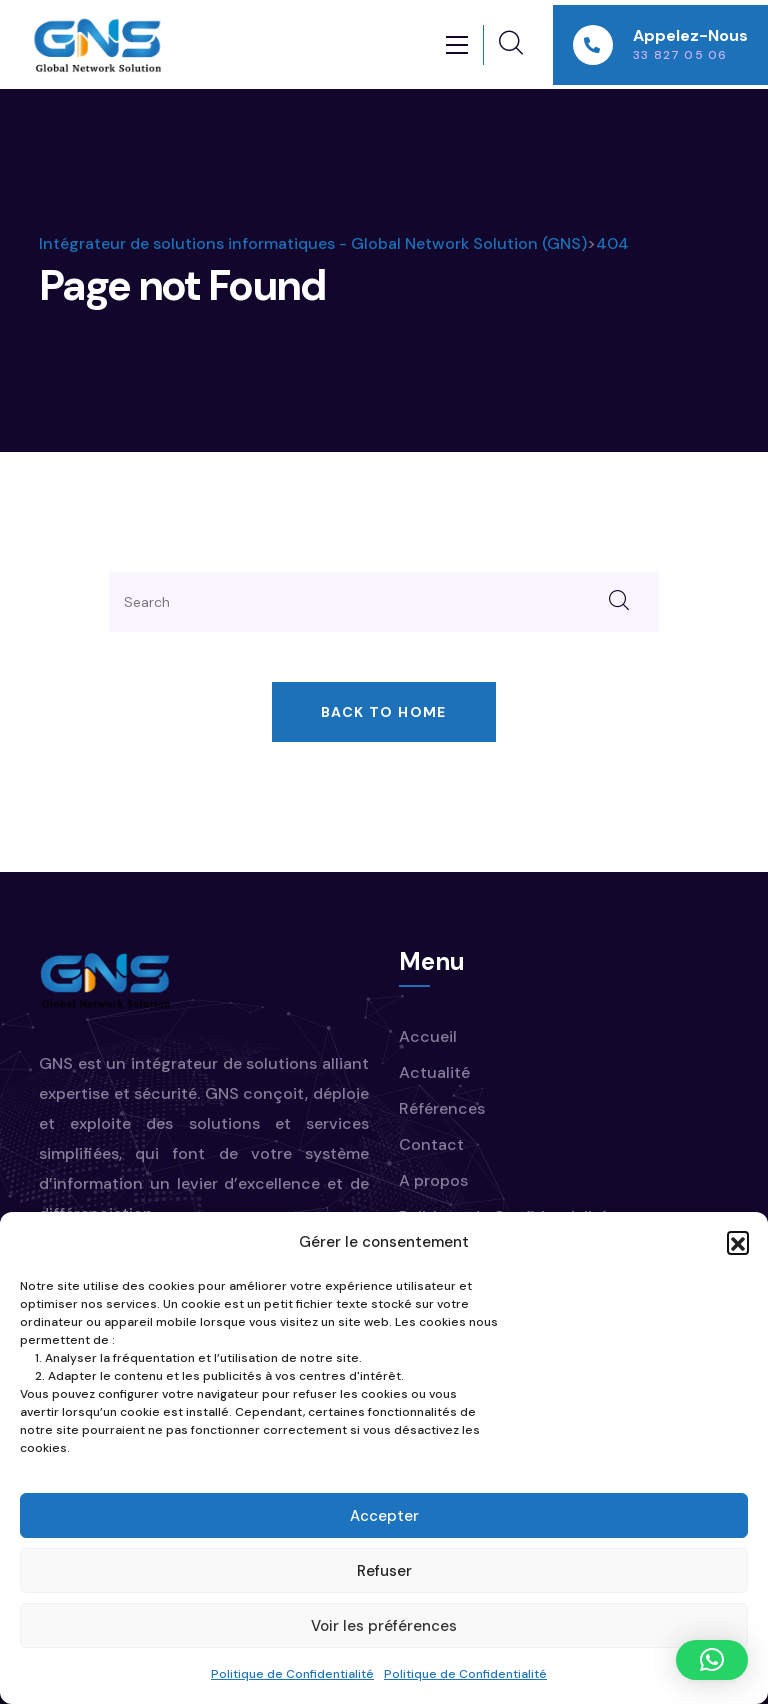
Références (442, 1108)
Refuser (384, 1571)
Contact (431, 1144)
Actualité (434, 1072)
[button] (738, 1242)
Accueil (428, 1036)
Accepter (384, 1516)
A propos (433, 1180)
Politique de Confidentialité (292, 1674)
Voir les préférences (384, 1626)
